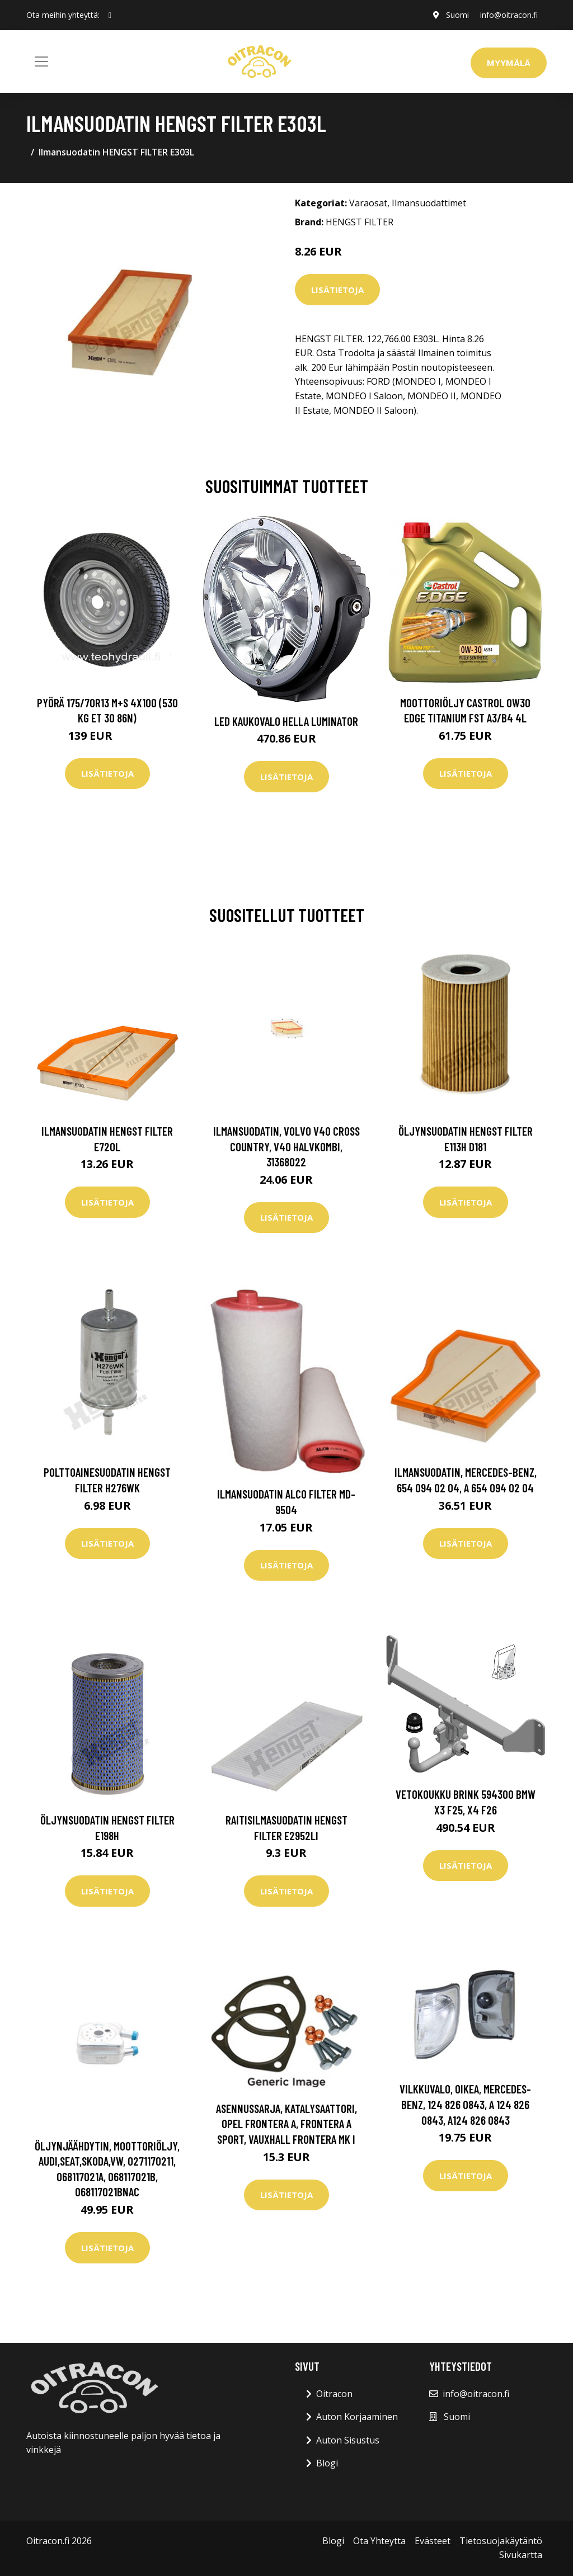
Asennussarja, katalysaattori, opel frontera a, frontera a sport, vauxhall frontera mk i (286, 2123)
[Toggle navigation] (41, 61)
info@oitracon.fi (509, 15)
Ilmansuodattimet (429, 203)
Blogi (327, 2463)
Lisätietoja (337, 289)
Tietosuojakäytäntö (500, 2541)
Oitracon (334, 2394)
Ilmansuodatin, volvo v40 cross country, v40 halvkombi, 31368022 (286, 1146)
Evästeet (432, 2541)
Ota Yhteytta (379, 2541)
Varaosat (368, 203)
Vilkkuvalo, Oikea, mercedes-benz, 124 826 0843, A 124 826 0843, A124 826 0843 (465, 2104)
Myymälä (508, 62)
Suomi (457, 15)
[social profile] (110, 15)
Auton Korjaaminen (357, 2416)
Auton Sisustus (347, 2440)
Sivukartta (520, 2555)
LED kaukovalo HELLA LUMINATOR (286, 721)
